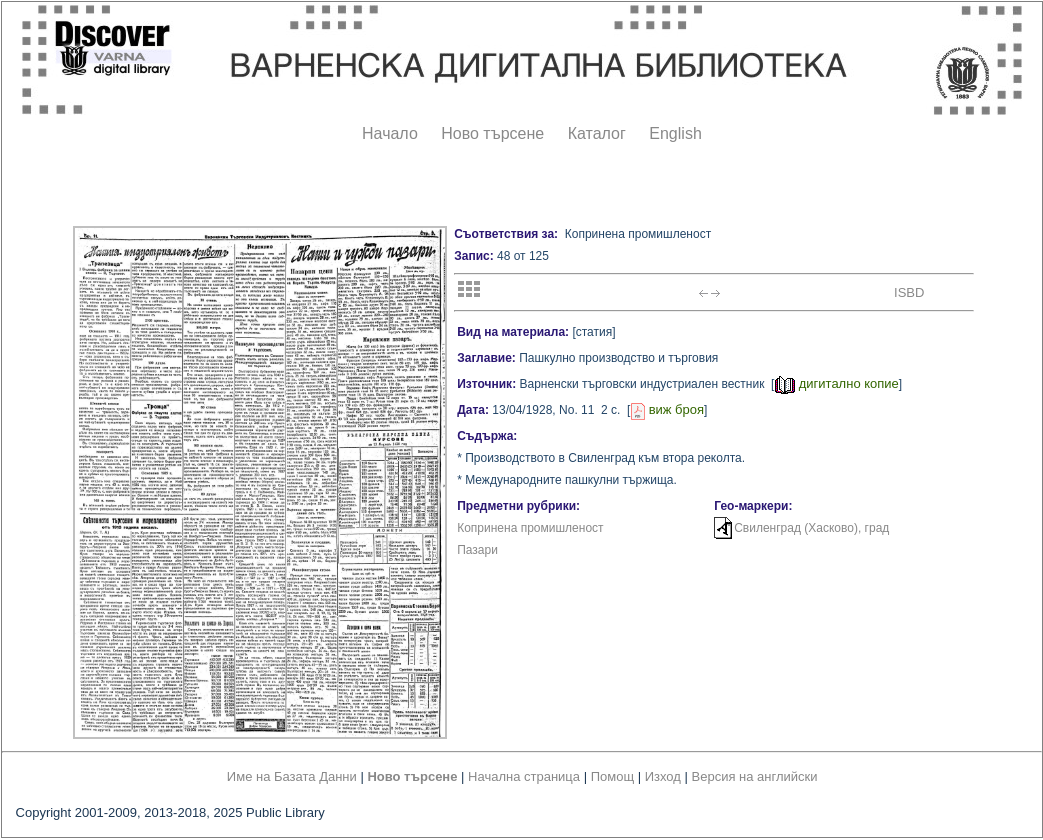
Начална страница (524, 776)
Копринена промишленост (530, 528)
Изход (663, 776)
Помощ (612, 776)
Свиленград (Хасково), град (811, 528)
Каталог (597, 133)
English (675, 133)
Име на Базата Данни (292, 776)
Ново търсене (492, 133)
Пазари (477, 550)
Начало (390, 133)
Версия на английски (755, 776)
